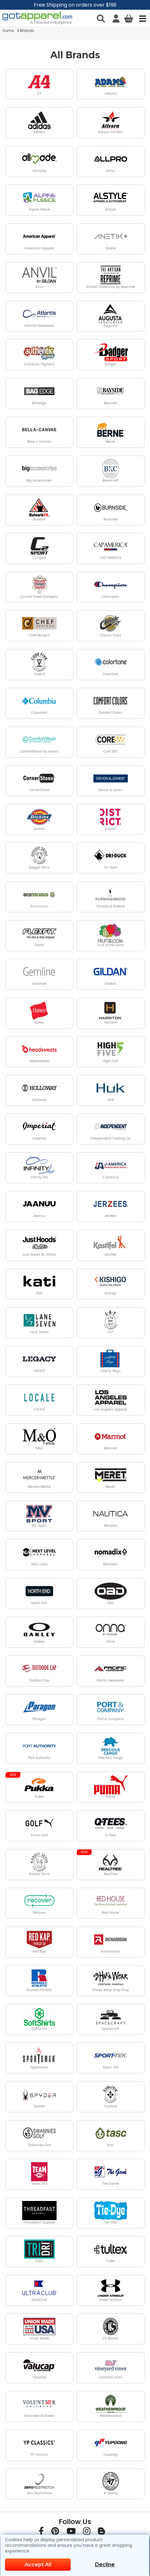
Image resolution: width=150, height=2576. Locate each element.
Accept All (38, 2565)
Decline (105, 2565)
